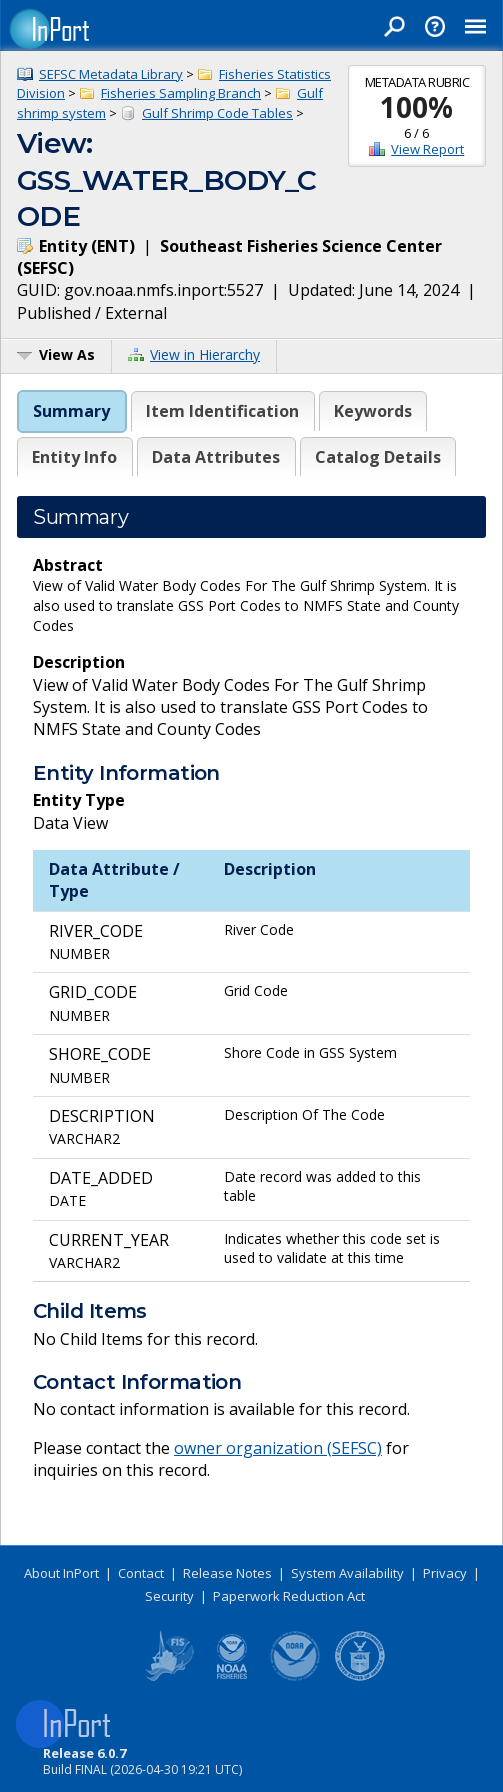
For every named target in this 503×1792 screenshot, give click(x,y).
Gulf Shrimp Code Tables (217, 113)
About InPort (61, 1573)
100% (416, 107)
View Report (427, 149)
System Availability (347, 1573)
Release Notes (227, 1573)
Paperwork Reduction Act (289, 1596)
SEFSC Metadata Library (111, 74)
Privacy (445, 1573)
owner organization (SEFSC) (278, 1448)
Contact (141, 1573)
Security (169, 1596)
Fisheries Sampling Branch (181, 93)
